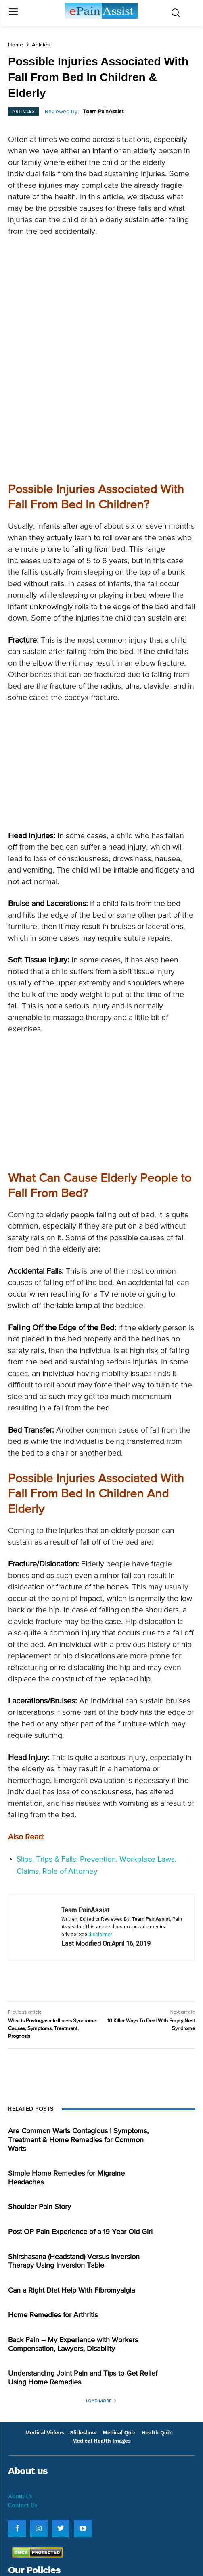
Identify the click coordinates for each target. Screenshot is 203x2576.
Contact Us (22, 2382)
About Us (20, 2372)
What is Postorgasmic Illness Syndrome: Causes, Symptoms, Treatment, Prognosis (52, 1905)
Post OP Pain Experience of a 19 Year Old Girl (80, 2108)
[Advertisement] (101, 301)
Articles (41, 45)
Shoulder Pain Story (39, 2083)
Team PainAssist (103, 112)
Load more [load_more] (101, 2277)
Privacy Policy (28, 2472)
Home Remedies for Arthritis (53, 2191)
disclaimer (100, 1811)
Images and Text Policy (41, 2493)
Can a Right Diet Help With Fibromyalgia (71, 2167)
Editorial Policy (29, 2513)
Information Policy (34, 2534)
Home (15, 45)
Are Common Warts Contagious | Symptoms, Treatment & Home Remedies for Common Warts (78, 2016)
